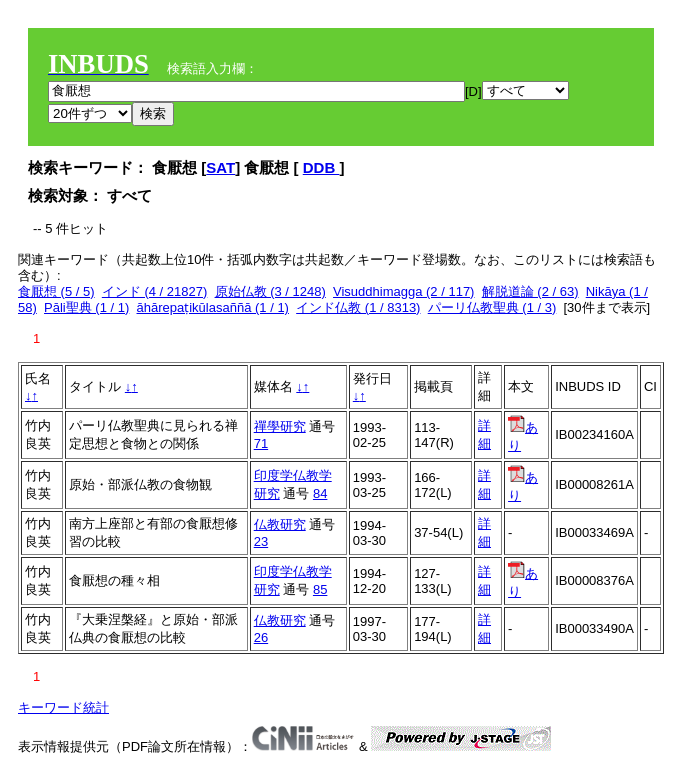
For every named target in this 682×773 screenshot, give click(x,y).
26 (261, 637)
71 (261, 443)
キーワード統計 (63, 707)
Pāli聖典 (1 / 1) (86, 307)
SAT (220, 167)
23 (261, 541)
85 (320, 589)
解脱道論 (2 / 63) (530, 291)
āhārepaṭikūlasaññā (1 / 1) (213, 307)
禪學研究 (280, 426)
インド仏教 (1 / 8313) (358, 307)
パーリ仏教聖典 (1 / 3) (492, 307)
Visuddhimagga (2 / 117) (403, 291)
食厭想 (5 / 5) (56, 291)
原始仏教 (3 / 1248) (270, 291)
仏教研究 (280, 524)
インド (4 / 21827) (155, 291)
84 (320, 493)
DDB (321, 167)
